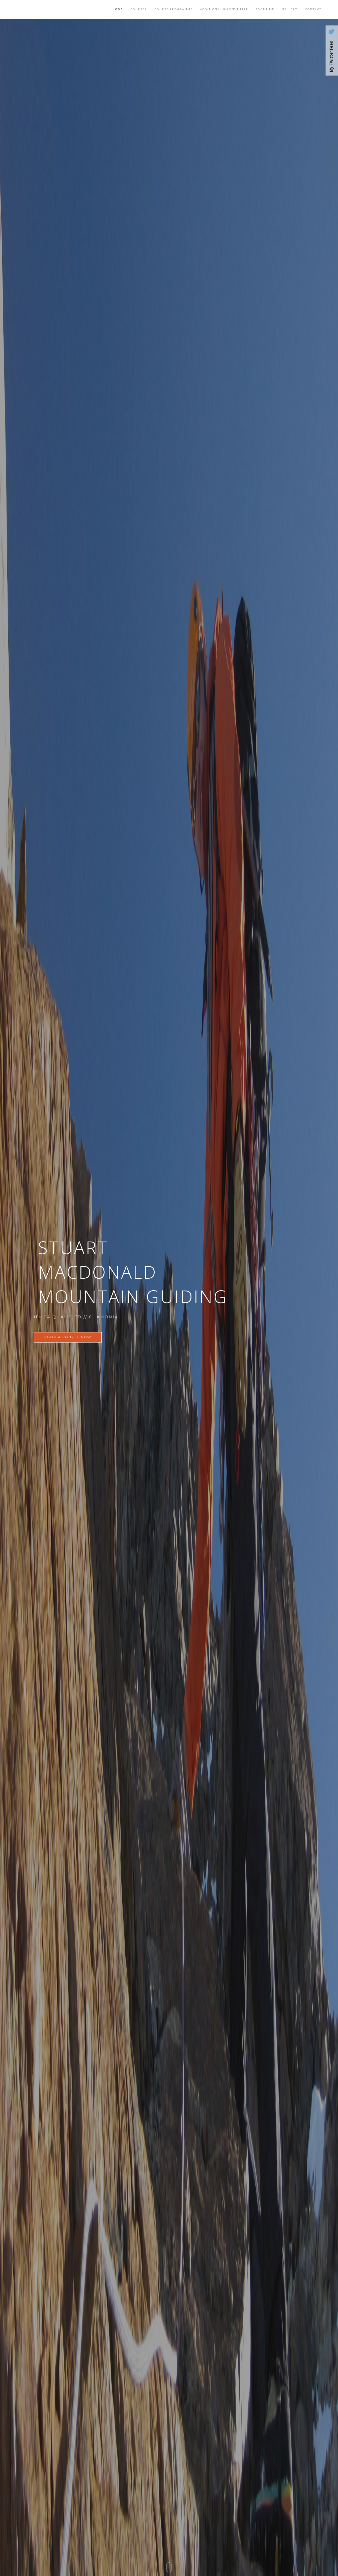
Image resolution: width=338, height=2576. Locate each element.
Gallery (289, 9)
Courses (138, 9)
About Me (265, 9)
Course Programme (173, 9)
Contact (313, 9)
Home (117, 9)
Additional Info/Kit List (224, 9)
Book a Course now (68, 1337)
